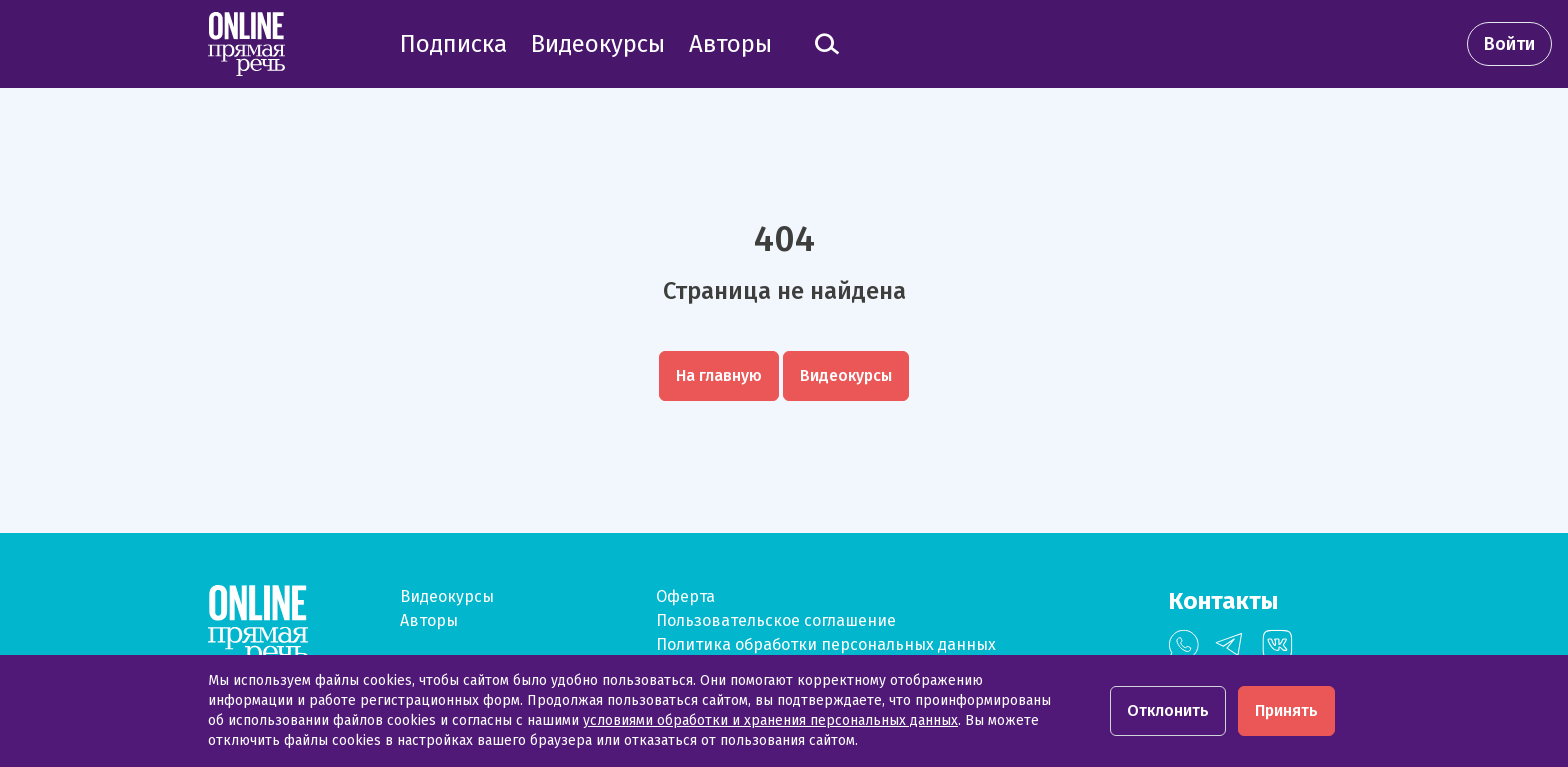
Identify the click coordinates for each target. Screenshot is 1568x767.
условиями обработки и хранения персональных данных (770, 720)
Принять (1286, 710)
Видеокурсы (447, 596)
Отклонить (1168, 710)
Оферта (685, 596)
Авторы (429, 620)
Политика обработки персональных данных (826, 644)
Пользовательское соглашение (776, 620)
